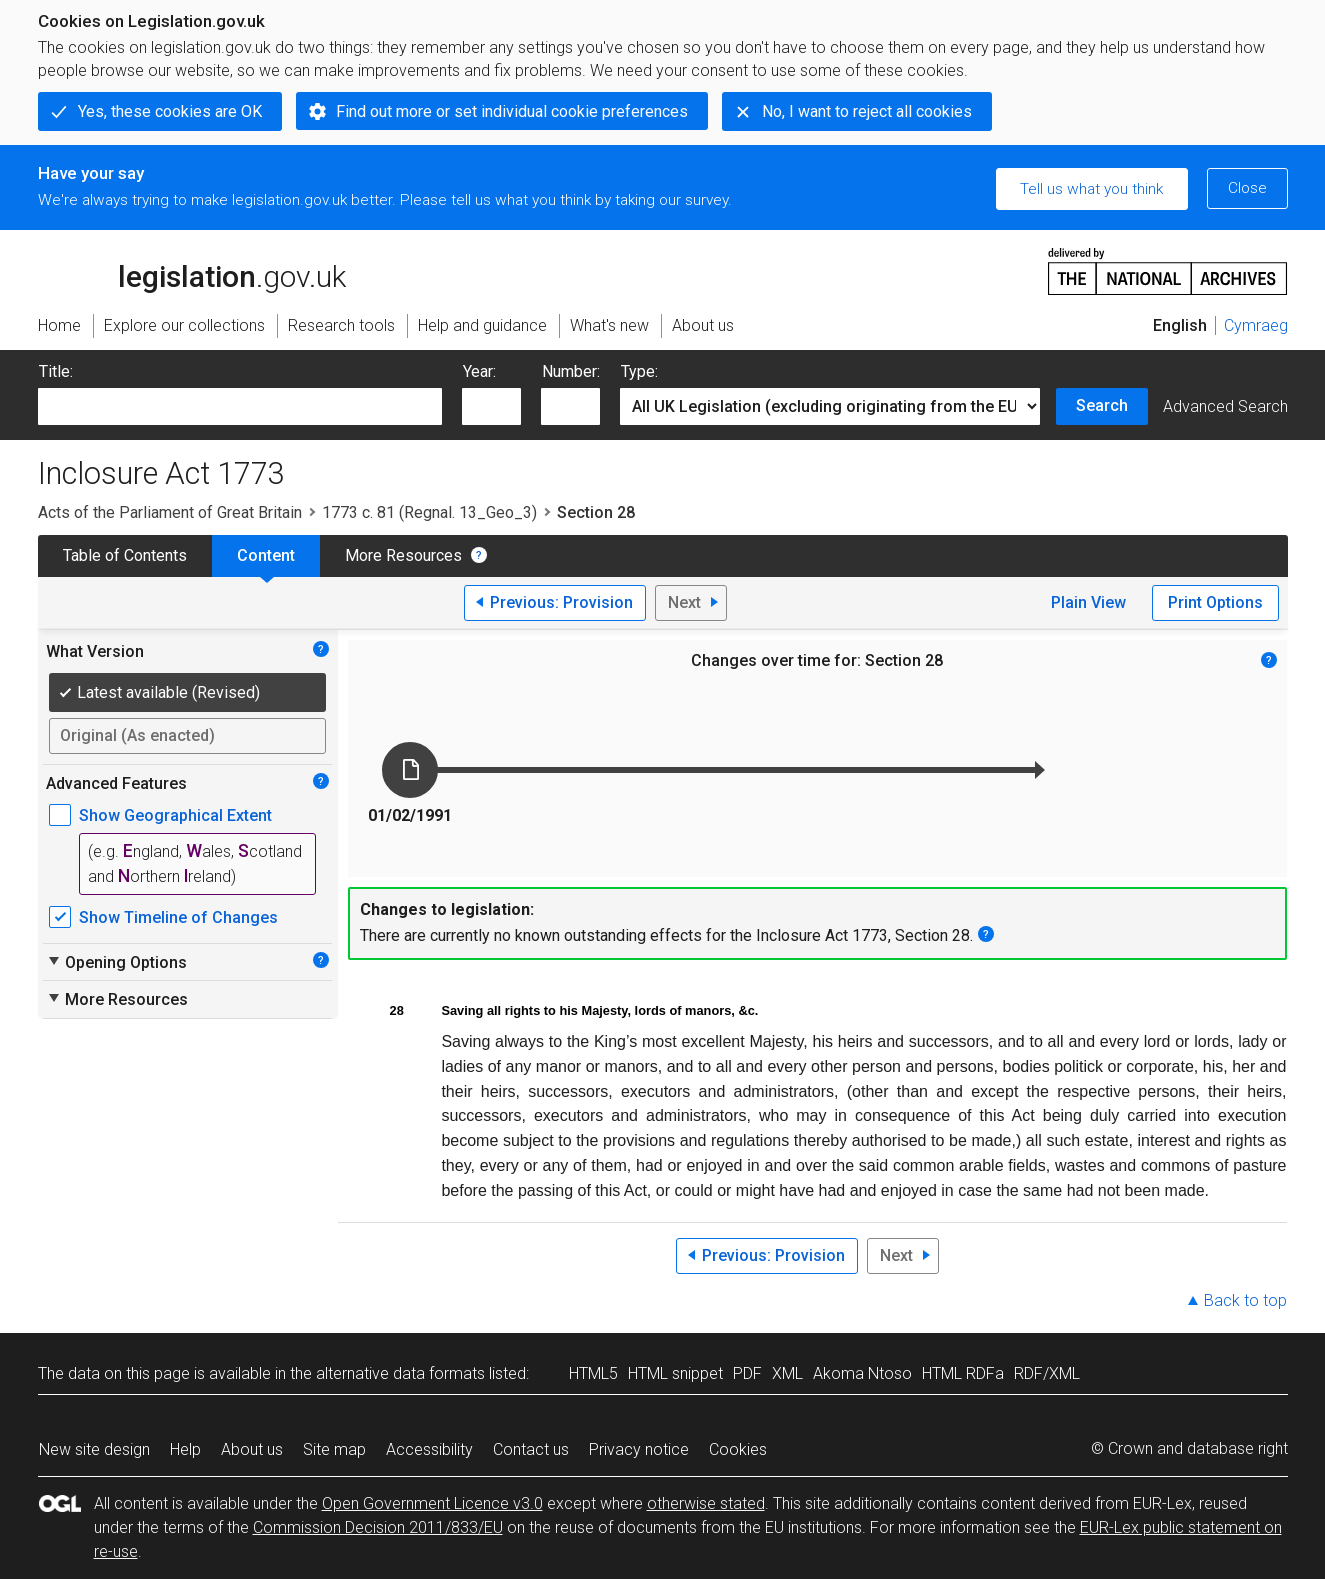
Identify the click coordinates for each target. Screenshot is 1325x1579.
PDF (747, 1373)
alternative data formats (400, 1373)
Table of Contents (125, 555)
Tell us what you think (1091, 189)
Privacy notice (639, 1449)
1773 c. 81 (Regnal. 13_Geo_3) (429, 512)
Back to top (1245, 1300)
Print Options (1215, 602)
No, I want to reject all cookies (867, 111)
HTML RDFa (963, 1373)
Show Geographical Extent (175, 815)
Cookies (738, 1449)
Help (185, 1449)
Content (266, 555)
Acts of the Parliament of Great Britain (170, 512)
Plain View (1088, 602)
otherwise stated (706, 1503)
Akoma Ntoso (862, 1373)
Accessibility (429, 1449)
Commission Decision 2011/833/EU (378, 1527)
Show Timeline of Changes (178, 917)
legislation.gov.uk (192, 270)
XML (787, 1373)
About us (252, 1449)
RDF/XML (1047, 1373)
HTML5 (593, 1373)
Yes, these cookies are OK (170, 111)
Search (1102, 405)
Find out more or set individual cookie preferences (512, 111)
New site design (94, 1449)
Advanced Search (1225, 406)
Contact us (531, 1449)
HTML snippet (675, 1373)
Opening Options (116, 962)
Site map (334, 1449)
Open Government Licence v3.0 (432, 1503)
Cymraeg (1256, 325)
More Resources (403, 555)
